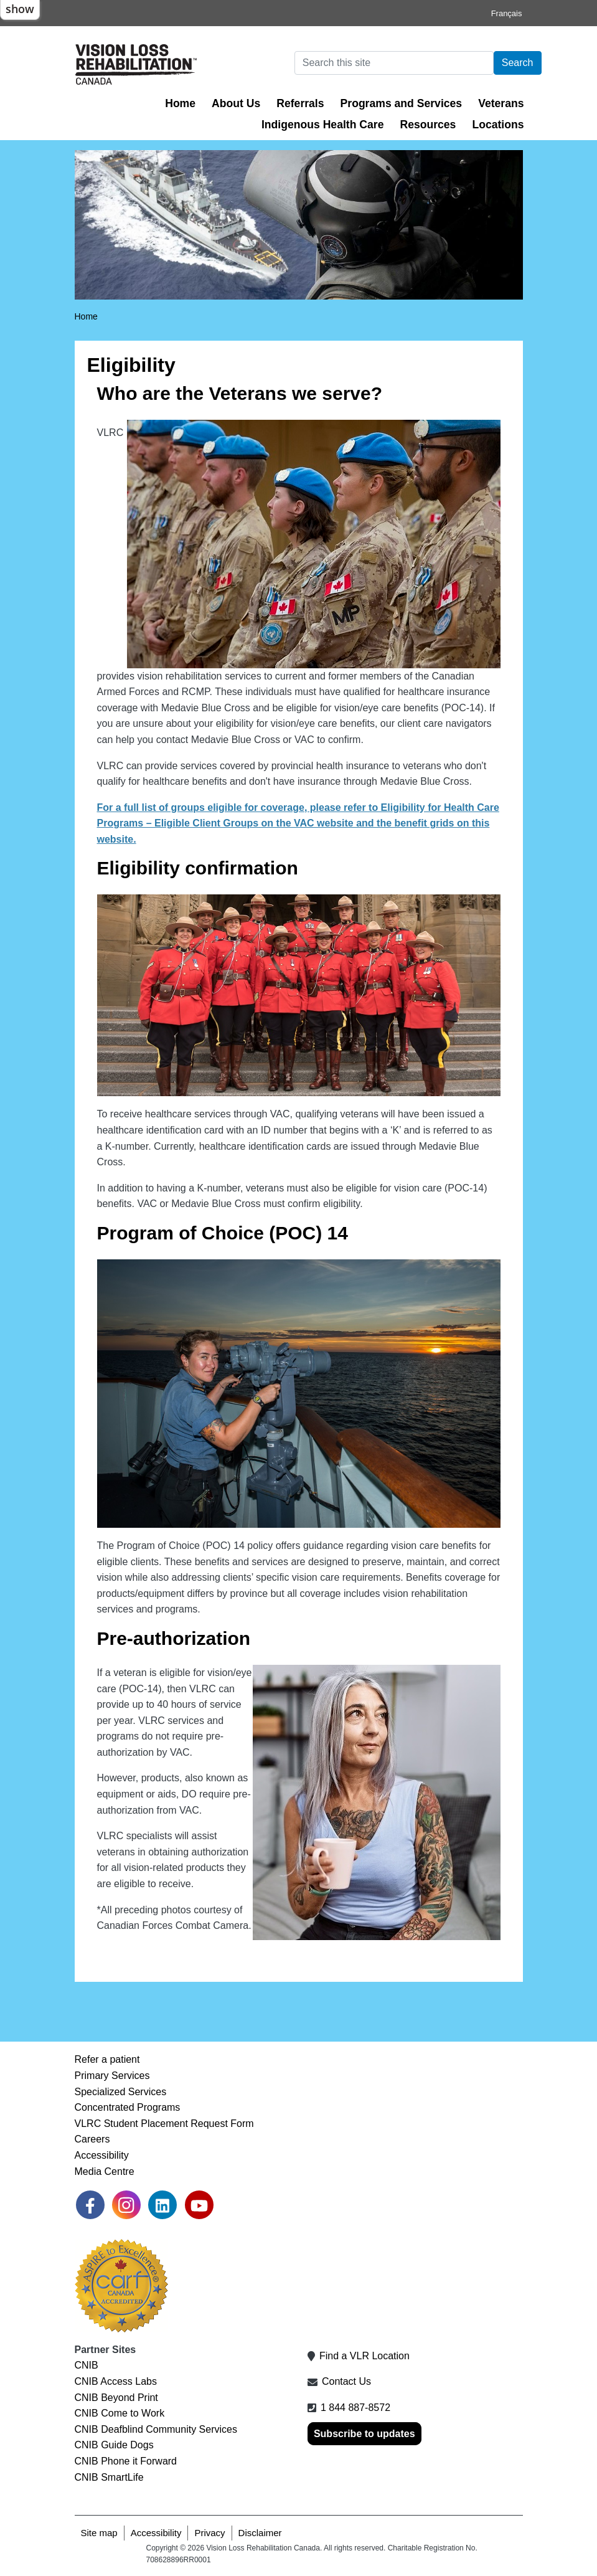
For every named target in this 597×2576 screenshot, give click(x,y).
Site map (99, 2532)
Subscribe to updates (364, 2433)
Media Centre (104, 2171)
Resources (428, 124)
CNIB (86, 2365)
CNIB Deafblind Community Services (156, 2429)
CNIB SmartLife (109, 2477)
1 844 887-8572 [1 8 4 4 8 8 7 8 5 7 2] (355, 2407)
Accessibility (102, 2155)
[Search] (394, 63)
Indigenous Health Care (322, 124)
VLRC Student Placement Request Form (164, 2123)
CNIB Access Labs (116, 2381)
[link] (90, 2204)
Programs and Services (402, 103)
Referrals (300, 103)
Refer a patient (107, 2059)
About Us (236, 103)
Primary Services (112, 2075)
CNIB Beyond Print (116, 2397)
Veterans (501, 103)
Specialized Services (121, 2091)
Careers (92, 2139)
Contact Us (346, 2381)
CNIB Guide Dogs (114, 2445)
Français (506, 13)
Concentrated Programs (128, 2107)
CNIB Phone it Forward (126, 2461)
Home (180, 103)
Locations (498, 124)
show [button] (20, 8)
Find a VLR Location (364, 2356)
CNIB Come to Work (120, 2413)
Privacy (209, 2532)
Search (518, 62)
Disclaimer (260, 2532)
